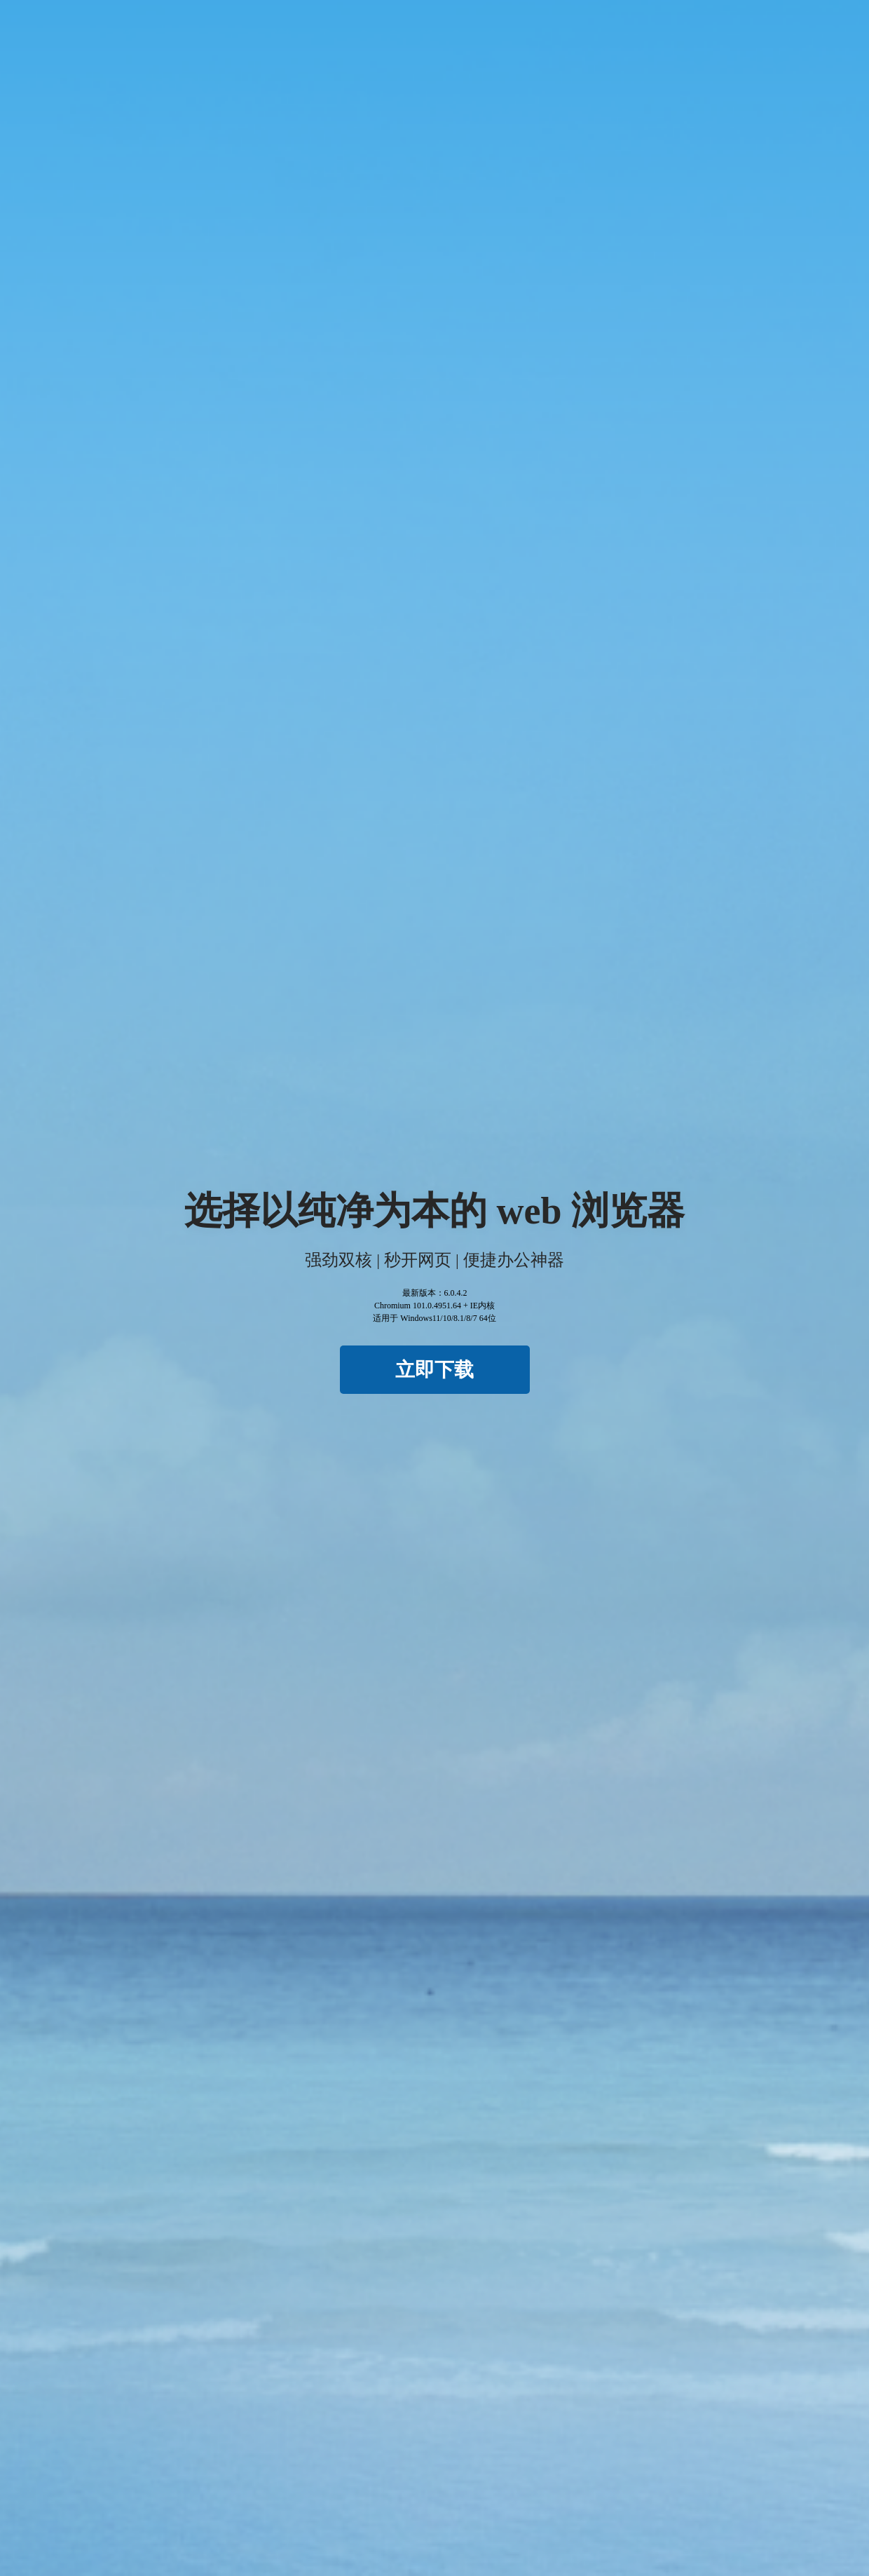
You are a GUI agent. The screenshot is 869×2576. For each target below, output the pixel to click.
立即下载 (434, 1370)
